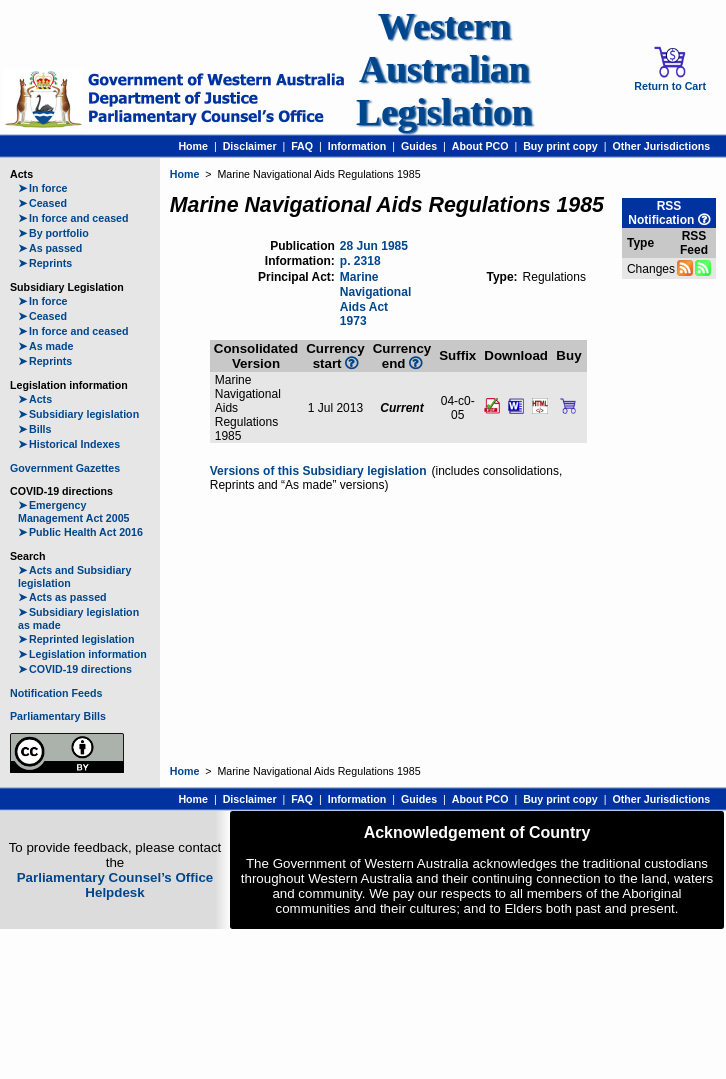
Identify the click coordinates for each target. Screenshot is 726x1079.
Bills (35, 429)
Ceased (42, 203)
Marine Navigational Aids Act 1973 (375, 299)
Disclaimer (250, 146)
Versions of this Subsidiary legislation (318, 471)
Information (357, 146)
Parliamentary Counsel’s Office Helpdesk (115, 885)
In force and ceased (73, 218)
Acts (35, 399)
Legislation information (82, 654)
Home (193, 146)
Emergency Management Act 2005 (74, 511)
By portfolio (53, 233)
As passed (50, 248)
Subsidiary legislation (78, 414)
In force (43, 188)
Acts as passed (62, 597)
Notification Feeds (56, 693)
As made (45, 346)
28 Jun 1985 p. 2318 (374, 253)
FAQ (302, 146)
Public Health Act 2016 (80, 532)
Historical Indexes (69, 444)
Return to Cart (670, 69)
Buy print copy (560, 146)
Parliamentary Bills (58, 716)
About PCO (480, 146)
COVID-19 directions (75, 669)
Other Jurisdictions (661, 146)
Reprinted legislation (76, 639)
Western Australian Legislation (444, 69)
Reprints (45, 263)
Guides (419, 146)
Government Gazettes (65, 468)
